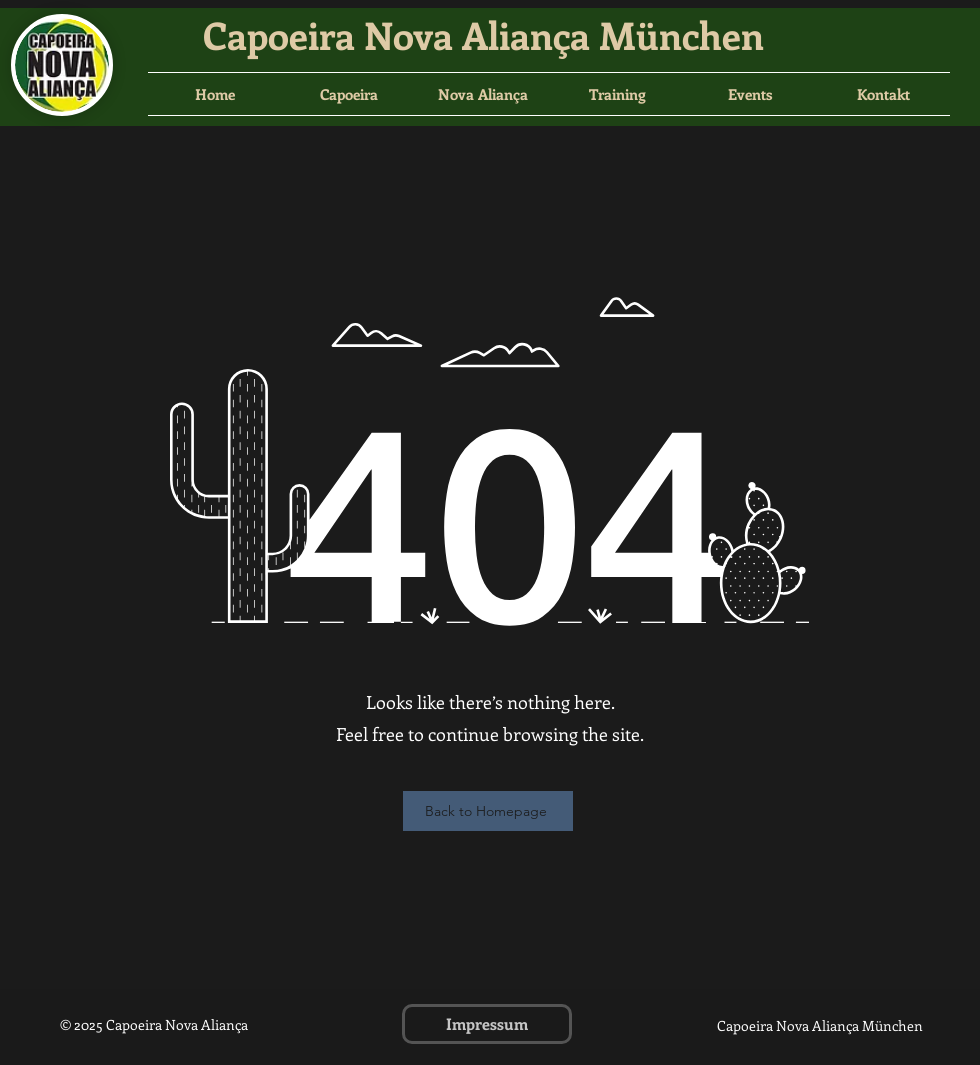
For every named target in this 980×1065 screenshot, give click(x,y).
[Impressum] (487, 1024)
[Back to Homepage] (488, 811)
